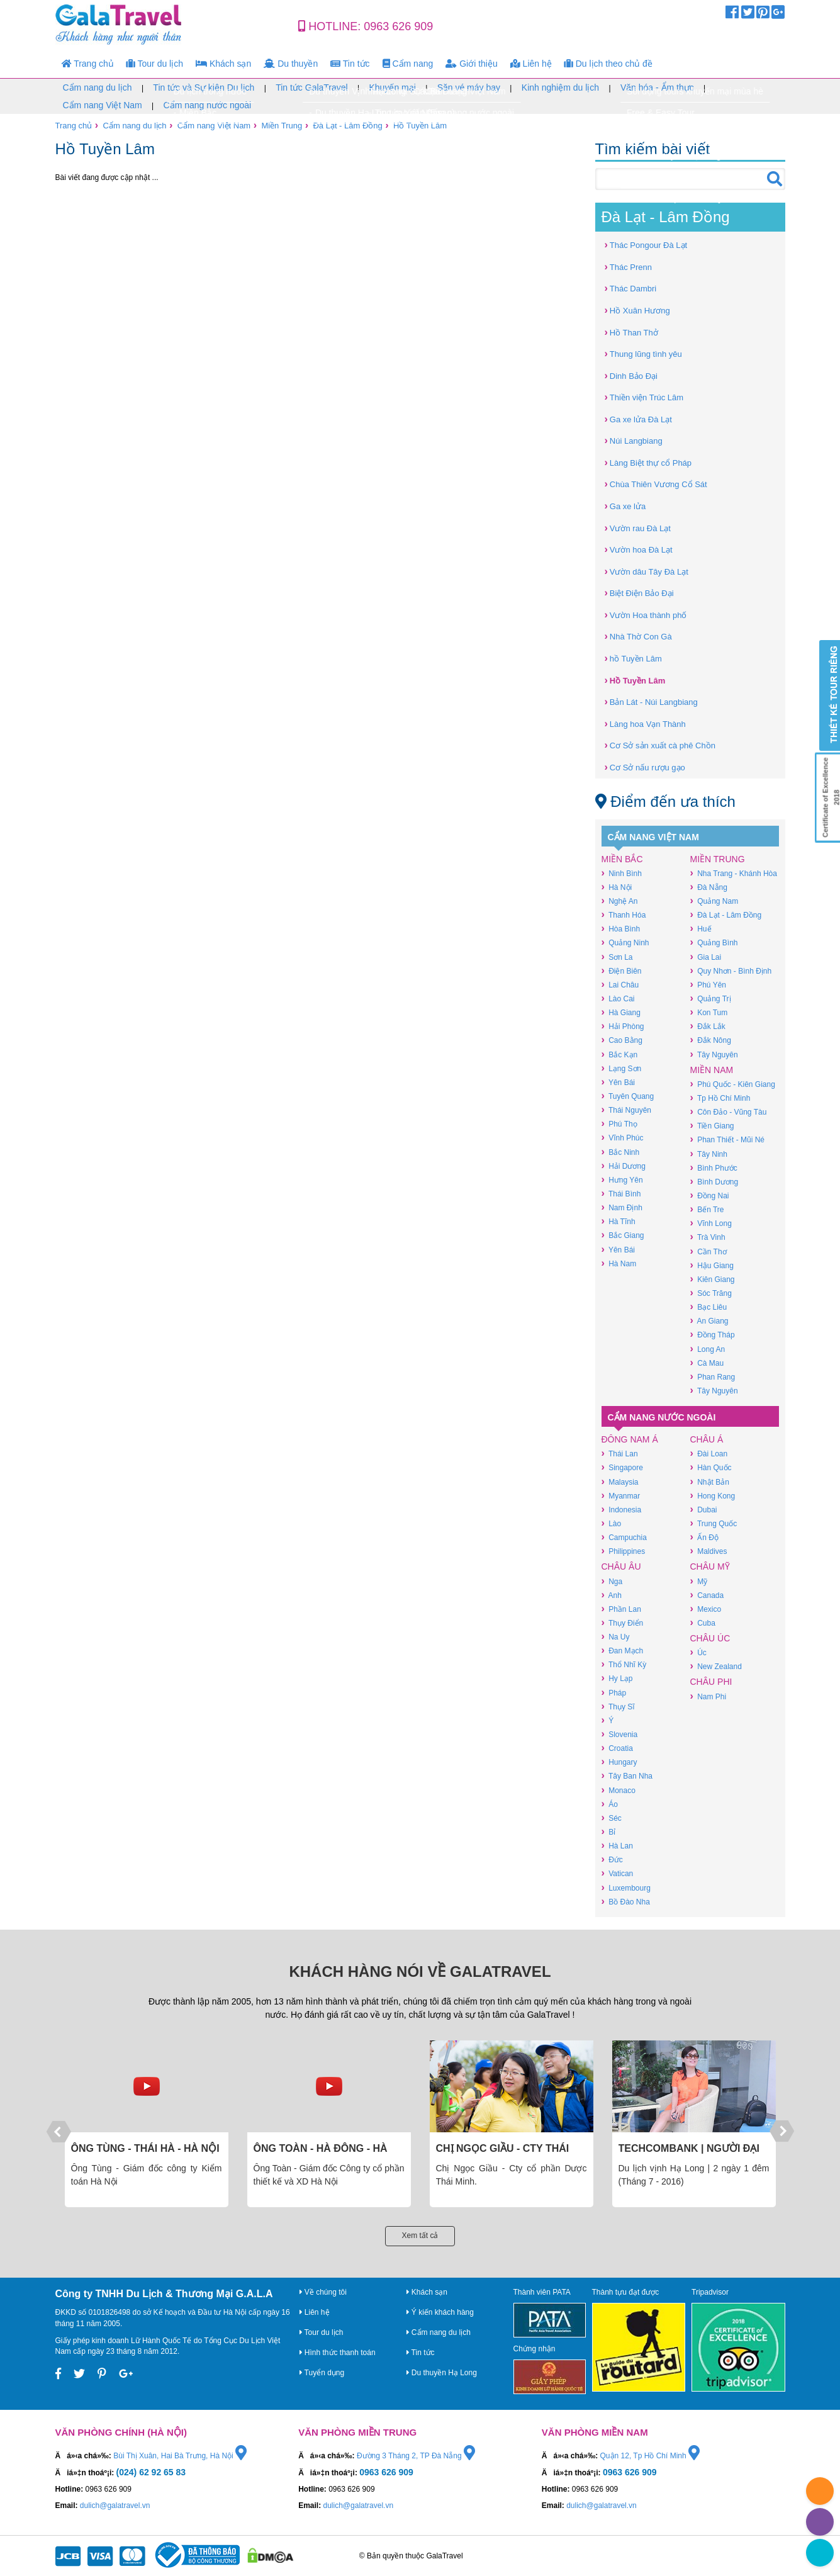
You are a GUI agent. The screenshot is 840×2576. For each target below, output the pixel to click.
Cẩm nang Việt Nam (102, 105)
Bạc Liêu (708, 1307)
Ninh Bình (622, 873)
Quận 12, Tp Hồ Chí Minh (650, 2455)
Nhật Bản (709, 1482)
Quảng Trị (710, 998)
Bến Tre (707, 1209)
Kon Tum (709, 1012)
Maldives (708, 1551)
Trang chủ (88, 64)
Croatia (617, 1748)
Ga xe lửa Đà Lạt (638, 418)
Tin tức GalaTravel (312, 87)
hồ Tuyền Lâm (633, 658)
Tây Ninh (708, 1154)
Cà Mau (707, 1363)
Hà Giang (621, 1012)
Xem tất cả (419, 2235)
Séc (612, 1818)
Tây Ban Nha (627, 1775)
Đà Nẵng (708, 887)
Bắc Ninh (621, 1152)
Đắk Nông (710, 1040)
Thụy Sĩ (618, 1706)
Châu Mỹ (710, 1566)
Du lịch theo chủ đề (608, 64)
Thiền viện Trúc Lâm (644, 396)
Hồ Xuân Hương (637, 310)
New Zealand (716, 1666)
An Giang (709, 1320)
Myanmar (621, 1495)
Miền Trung (281, 125)
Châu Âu (621, 1566)
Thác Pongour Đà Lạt (646, 244)
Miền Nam (712, 1070)
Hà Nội (617, 887)
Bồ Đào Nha (626, 1901)
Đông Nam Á (630, 1439)
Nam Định (622, 1207)
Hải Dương (624, 1166)
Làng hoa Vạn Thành (645, 723)
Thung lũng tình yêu (643, 353)
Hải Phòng (623, 1026)
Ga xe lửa (625, 505)
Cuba (702, 1623)
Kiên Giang (712, 1279)
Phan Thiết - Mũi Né (727, 1139)
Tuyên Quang (628, 1096)
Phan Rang (713, 1376)
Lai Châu (620, 984)
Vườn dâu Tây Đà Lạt (646, 571)
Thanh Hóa (624, 915)
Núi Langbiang (634, 440)
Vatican (618, 1873)
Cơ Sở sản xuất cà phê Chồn (660, 745)
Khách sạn (223, 64)
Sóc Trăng (711, 1293)
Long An (707, 1349)
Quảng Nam (714, 901)
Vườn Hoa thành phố (646, 614)
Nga (612, 1581)
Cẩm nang (408, 64)
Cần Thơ (708, 1251)
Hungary (619, 1762)
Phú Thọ (619, 1123)
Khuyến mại (392, 87)
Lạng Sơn (622, 1068)
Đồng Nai (709, 1195)
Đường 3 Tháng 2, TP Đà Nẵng (416, 2455)
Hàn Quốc (711, 1467)
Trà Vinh (707, 1237)
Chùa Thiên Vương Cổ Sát (656, 483)
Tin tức (349, 64)
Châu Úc (710, 1638)
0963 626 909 (398, 26)
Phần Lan (621, 1609)
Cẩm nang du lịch (97, 87)
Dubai (703, 1509)
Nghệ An (620, 901)
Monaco (619, 1790)
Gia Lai (706, 957)
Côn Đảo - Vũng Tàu (728, 1111)
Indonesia (622, 1509)
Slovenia (620, 1734)
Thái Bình (621, 1193)
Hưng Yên (622, 1179)
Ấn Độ (704, 1537)
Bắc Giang (623, 1235)
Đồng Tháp (712, 1334)
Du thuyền (291, 64)
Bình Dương (714, 1181)
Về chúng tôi (323, 2292)
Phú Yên (708, 984)
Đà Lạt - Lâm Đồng (347, 125)
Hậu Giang (712, 1265)
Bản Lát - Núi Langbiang (651, 701)
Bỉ (609, 1831)
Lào (612, 1523)
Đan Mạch (623, 1650)
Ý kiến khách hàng (440, 2312)
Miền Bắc (622, 859)
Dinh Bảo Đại (631, 375)
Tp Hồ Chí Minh (720, 1098)
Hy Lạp (617, 1678)
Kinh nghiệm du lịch (560, 87)
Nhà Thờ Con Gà (638, 636)
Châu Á (707, 1439)
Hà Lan (617, 1845)
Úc (698, 1652)
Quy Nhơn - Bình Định (731, 971)
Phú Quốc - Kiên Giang (732, 1084)
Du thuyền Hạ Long (441, 2372)
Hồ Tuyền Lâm (420, 125)
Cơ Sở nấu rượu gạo (645, 767)
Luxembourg (626, 1888)
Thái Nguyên (626, 1110)
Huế (701, 928)
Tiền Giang (712, 1125)
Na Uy (616, 1636)
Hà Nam (619, 1263)
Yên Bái (618, 1082)
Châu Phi (711, 1682)
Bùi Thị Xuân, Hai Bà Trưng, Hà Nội (180, 2455)
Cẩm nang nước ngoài (208, 105)
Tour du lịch (154, 64)
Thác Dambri (631, 288)
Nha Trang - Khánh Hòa (733, 873)
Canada (707, 1595)
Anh (612, 1595)
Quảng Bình (714, 942)
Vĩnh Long (711, 1223)
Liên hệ (531, 64)
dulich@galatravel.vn (115, 2505)
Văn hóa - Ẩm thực (657, 87)
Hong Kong (713, 1495)
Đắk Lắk (707, 1026)
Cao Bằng (622, 1040)
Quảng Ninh (625, 942)
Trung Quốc (713, 1523)
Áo (610, 1804)
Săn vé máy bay (468, 87)
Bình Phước (713, 1168)
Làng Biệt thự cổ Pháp (648, 462)
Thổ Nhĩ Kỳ (624, 1664)
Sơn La (617, 957)
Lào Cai (618, 998)
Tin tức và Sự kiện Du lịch (203, 87)
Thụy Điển (623, 1623)
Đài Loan (709, 1453)
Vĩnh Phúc (623, 1137)
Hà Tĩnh (619, 1221)
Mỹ (699, 1581)
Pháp (614, 1692)
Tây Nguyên (714, 1054)
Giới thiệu (471, 64)
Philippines (624, 1551)
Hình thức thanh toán (338, 2352)
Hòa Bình (621, 928)
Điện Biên (622, 971)
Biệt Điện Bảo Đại (639, 592)
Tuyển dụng (322, 2372)
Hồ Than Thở (631, 332)
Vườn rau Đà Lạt (638, 527)
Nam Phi (708, 1696)
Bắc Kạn (620, 1054)
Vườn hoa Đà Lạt (639, 549)
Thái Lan (620, 1453)
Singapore (622, 1467)
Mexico (706, 1609)
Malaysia (620, 1482)
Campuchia (624, 1537)
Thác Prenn (628, 266)
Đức (612, 1859)
